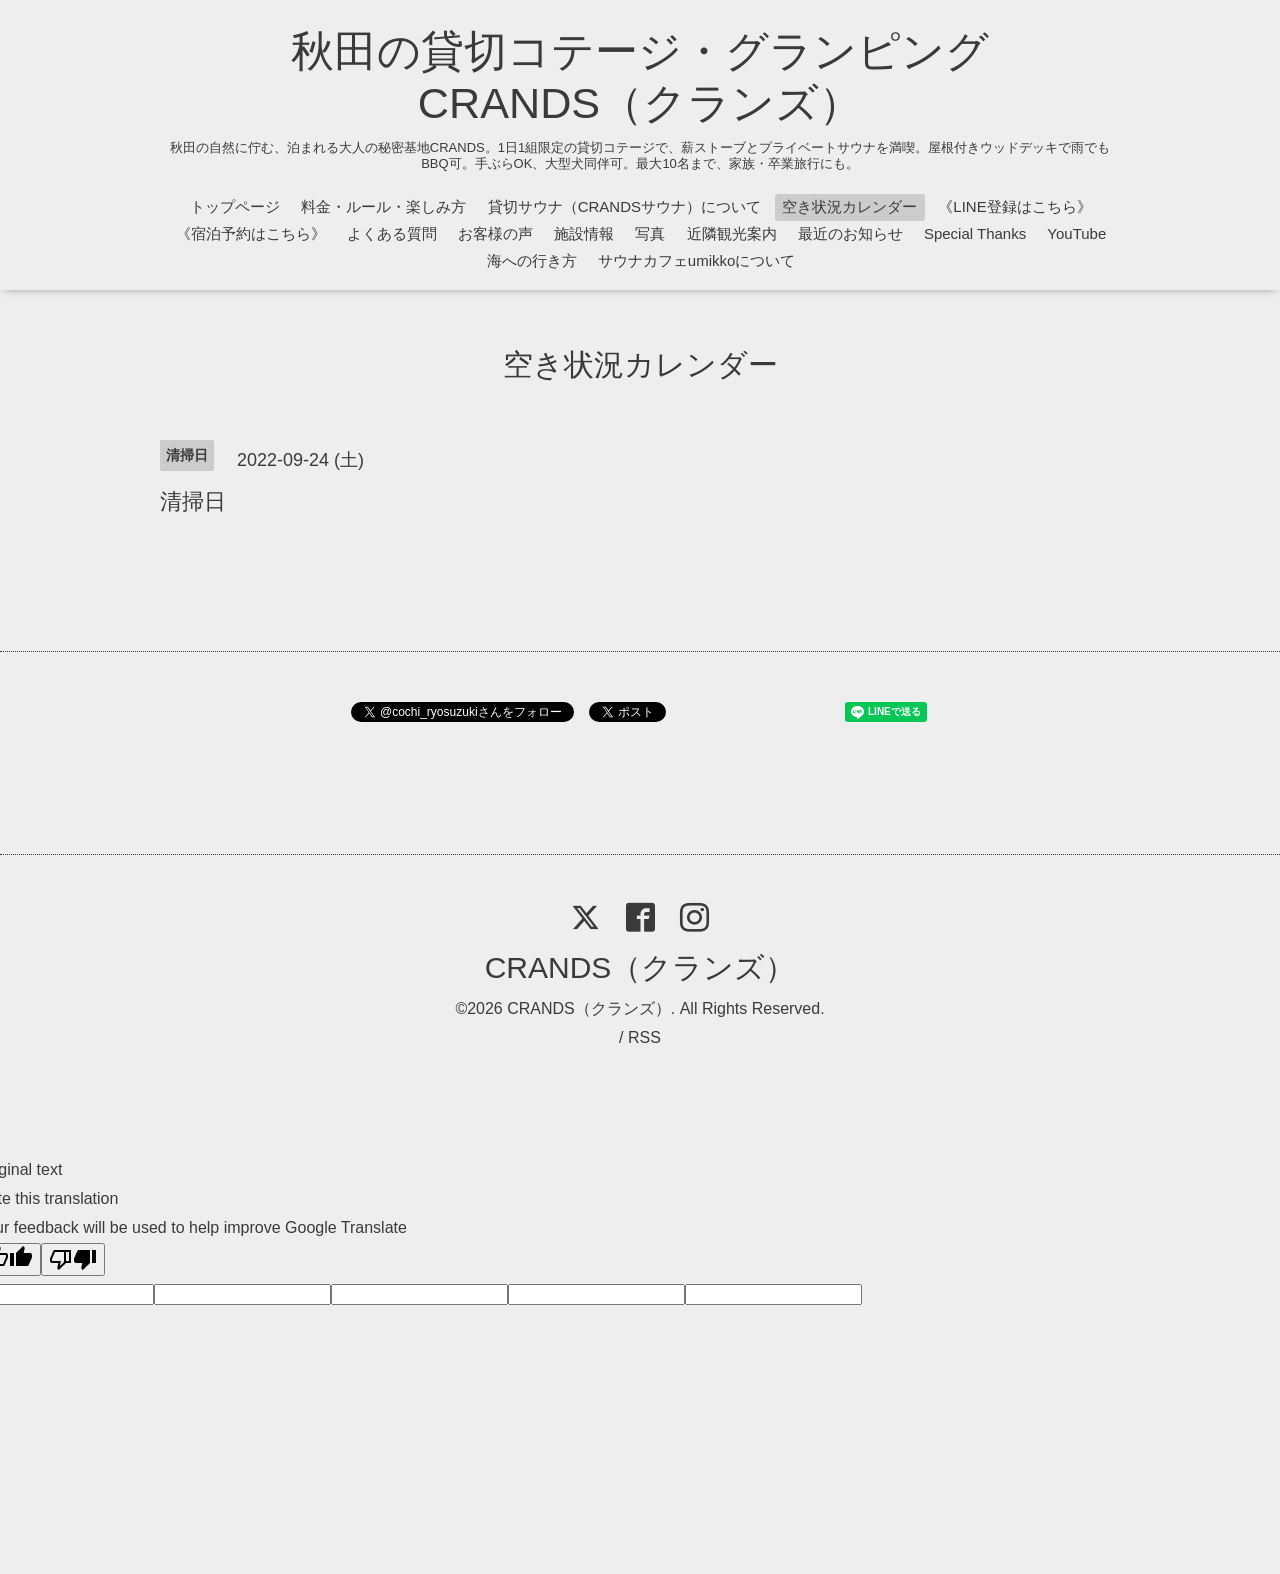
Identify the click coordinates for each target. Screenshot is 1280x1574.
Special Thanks (975, 233)
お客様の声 (495, 233)
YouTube (1076, 233)
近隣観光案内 (732, 233)
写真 (650, 233)
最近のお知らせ (850, 233)
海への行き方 (532, 260)
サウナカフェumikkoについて (697, 260)
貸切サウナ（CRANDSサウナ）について (624, 206)
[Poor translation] (73, 1259)
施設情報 (584, 233)
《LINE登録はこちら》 (1014, 206)
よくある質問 (392, 233)
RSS (644, 1037)
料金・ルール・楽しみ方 (383, 206)
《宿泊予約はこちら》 (251, 233)
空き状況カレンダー (849, 206)
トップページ (235, 206)
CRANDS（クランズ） (640, 967)
